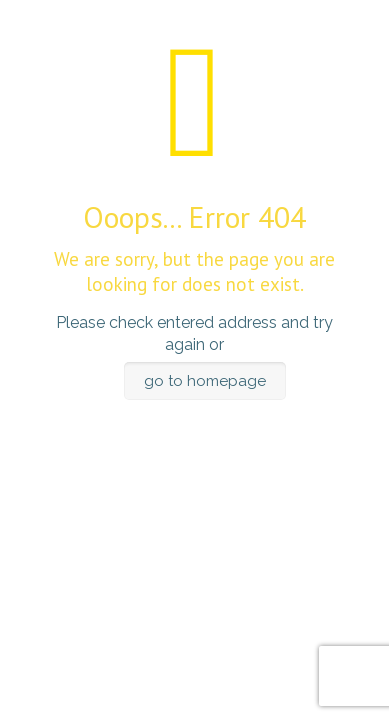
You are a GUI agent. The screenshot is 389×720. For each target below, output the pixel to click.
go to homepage (205, 381)
